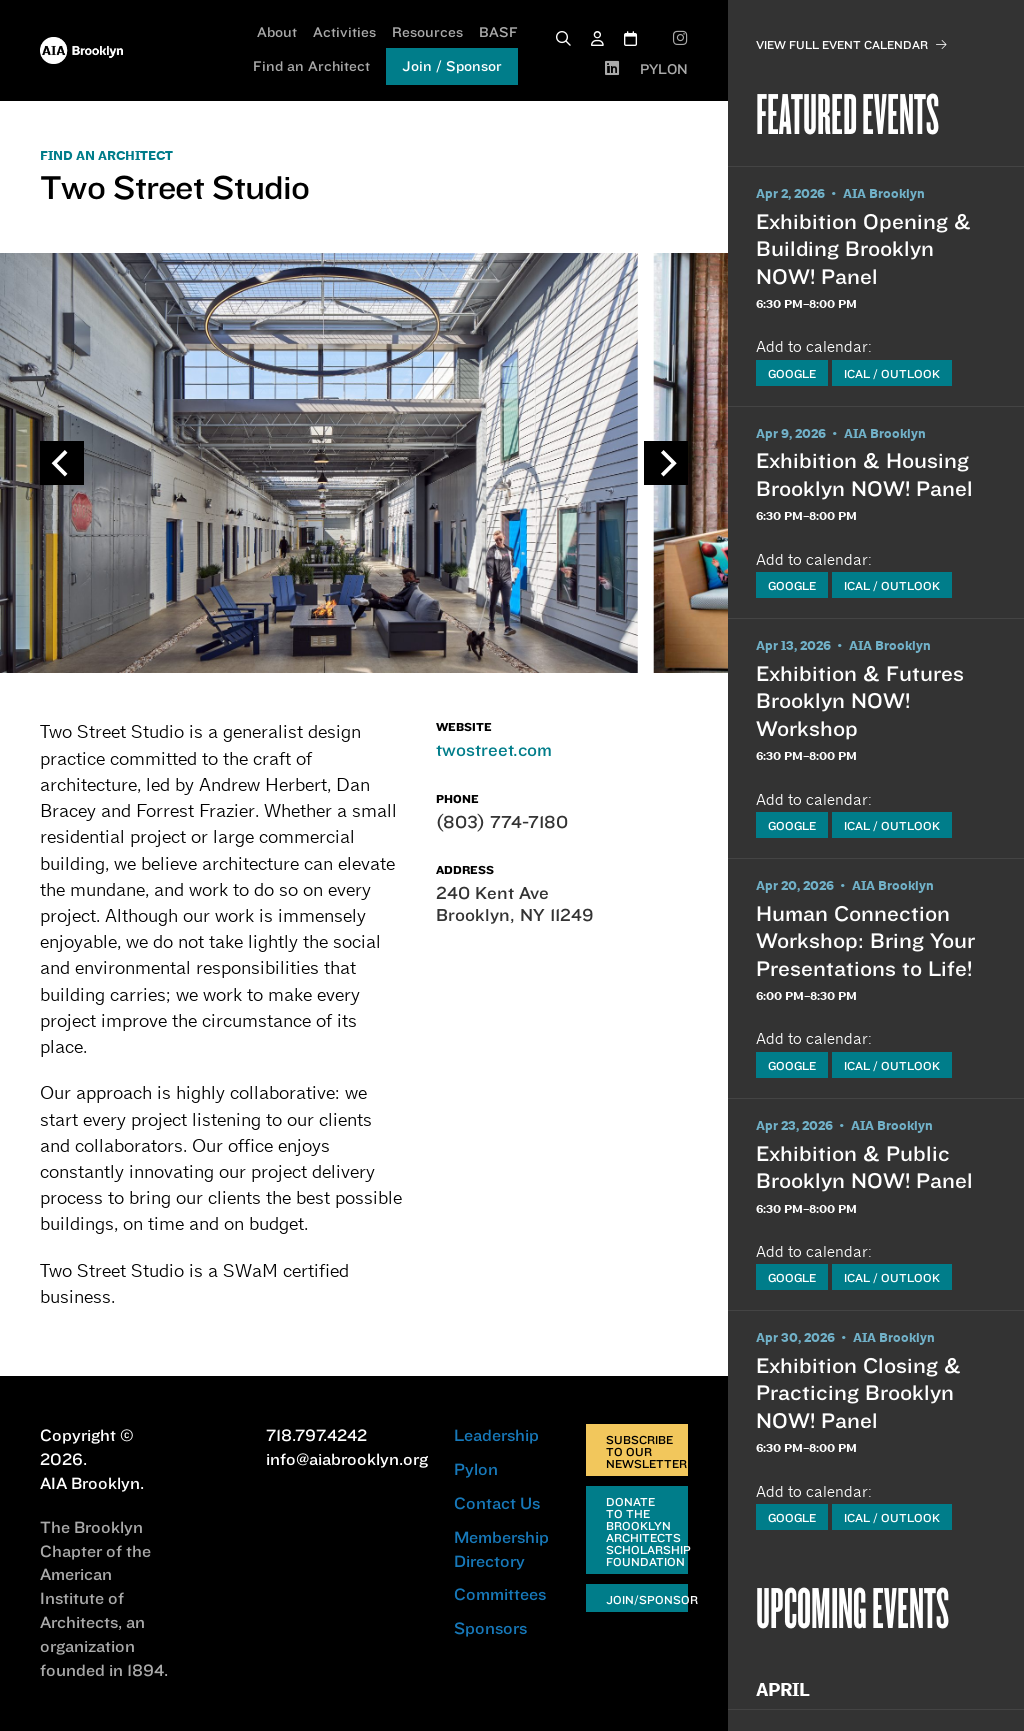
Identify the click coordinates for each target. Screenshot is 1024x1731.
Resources (427, 32)
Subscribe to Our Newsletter (646, 1451)
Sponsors (490, 1628)
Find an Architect (311, 66)
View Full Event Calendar (851, 44)
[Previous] (62, 463)
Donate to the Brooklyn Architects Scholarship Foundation (647, 1531)
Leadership (496, 1435)
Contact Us (497, 1503)
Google (792, 373)
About (277, 32)
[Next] (666, 463)
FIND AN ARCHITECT (106, 156)
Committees (500, 1594)
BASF (498, 32)
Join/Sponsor (647, 1599)
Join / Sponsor (452, 66)
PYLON (664, 69)
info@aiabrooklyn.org (347, 1459)
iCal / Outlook (892, 373)
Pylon (476, 1469)
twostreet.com (494, 749)
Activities (344, 32)
